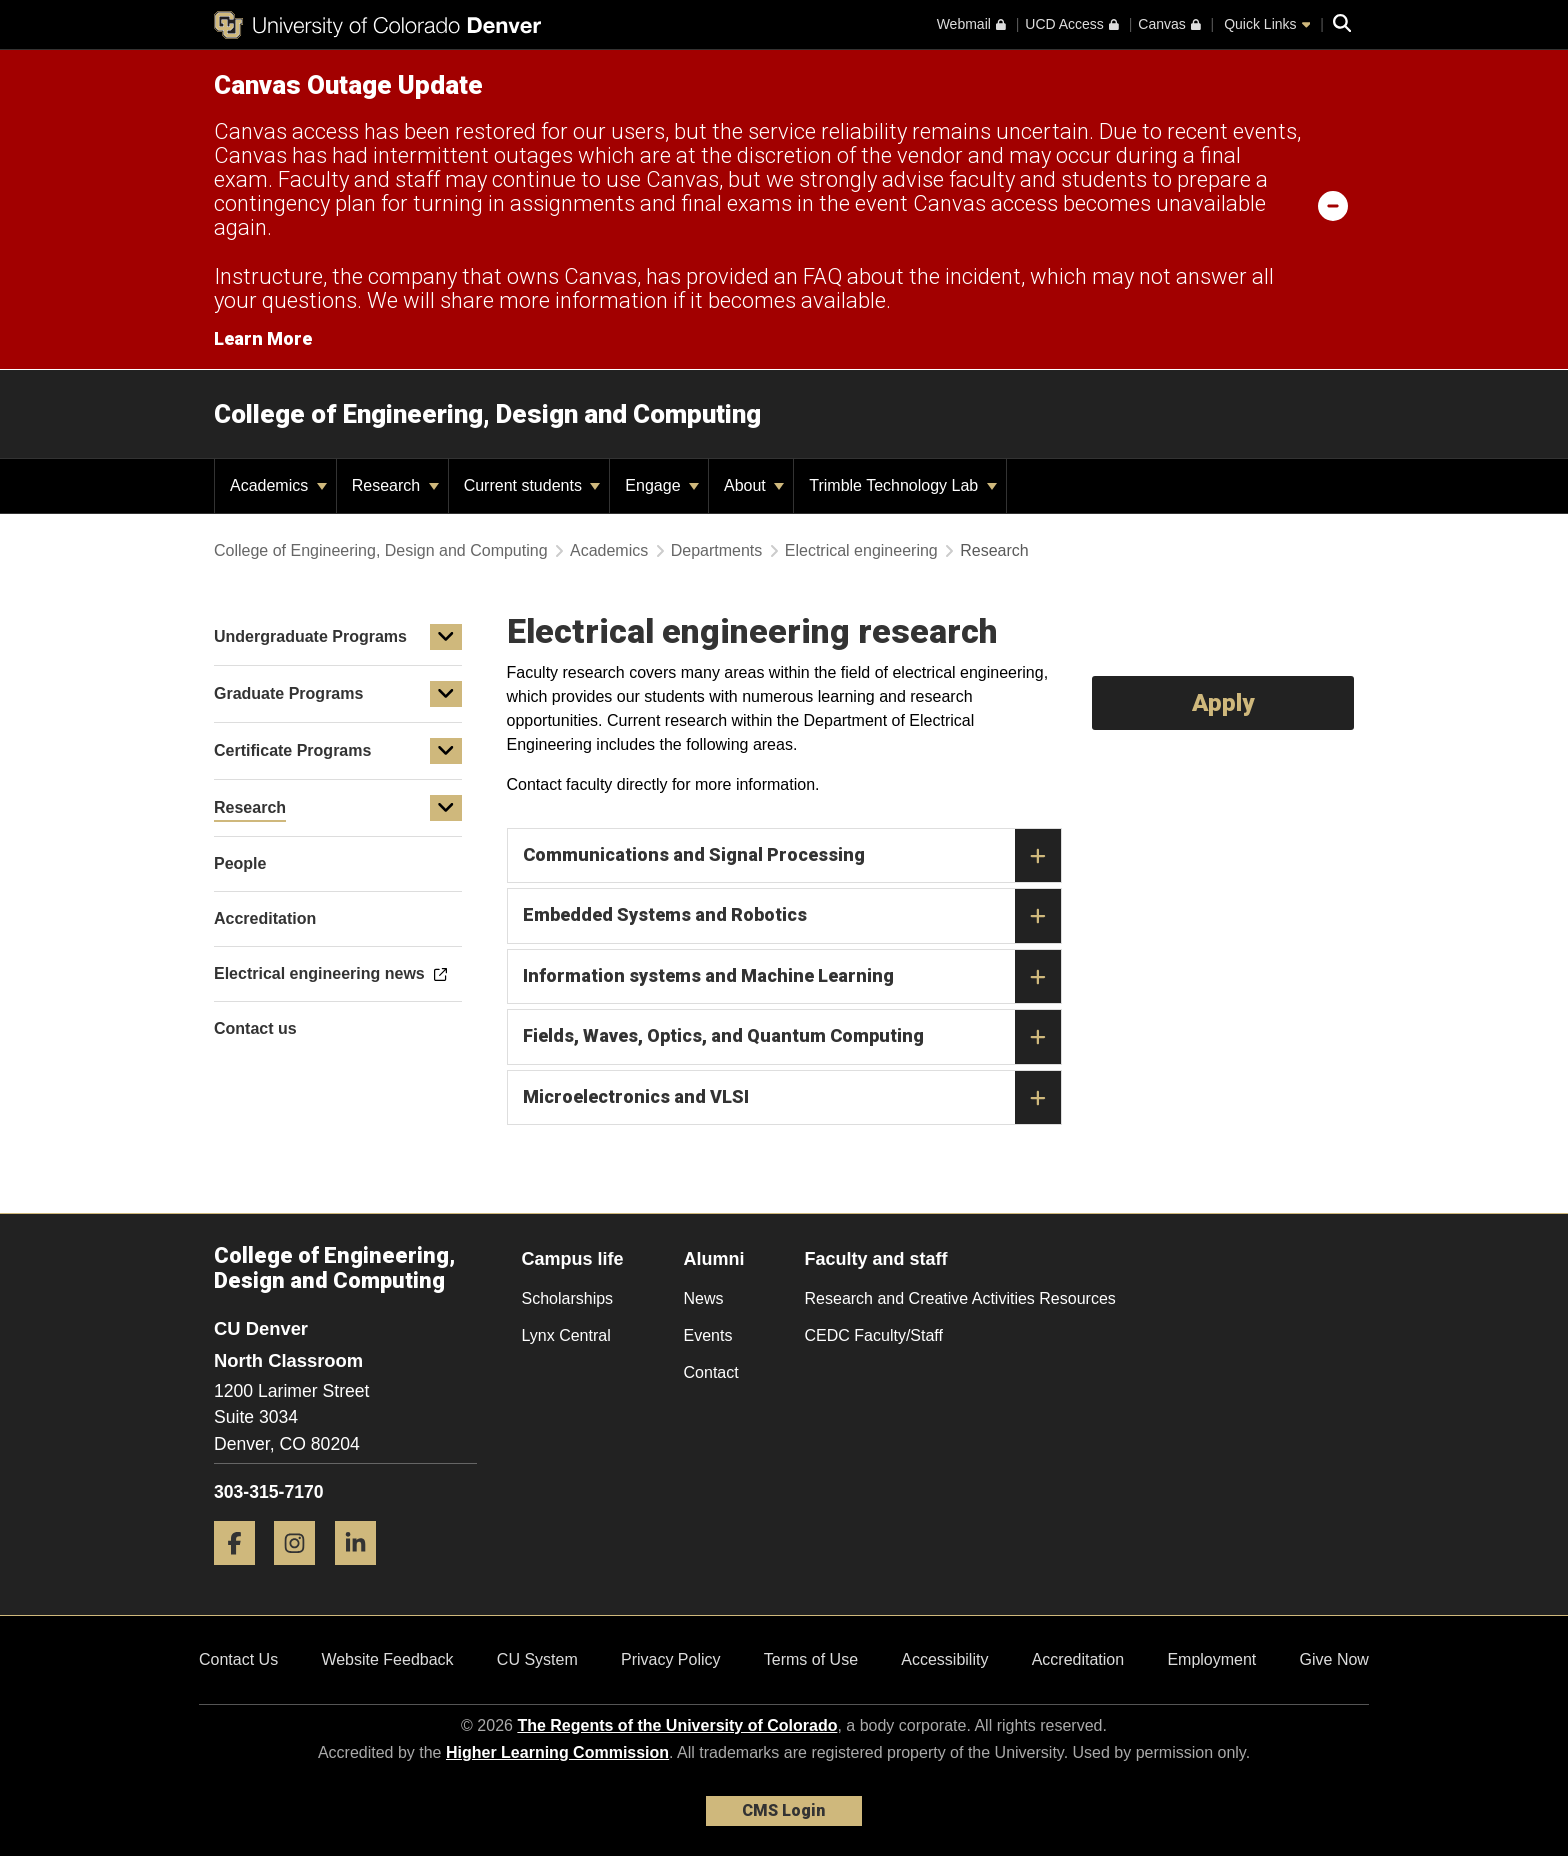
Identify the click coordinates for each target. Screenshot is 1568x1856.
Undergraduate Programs (310, 636)
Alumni (714, 1259)
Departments (717, 550)
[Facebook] (242, 1572)
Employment (1211, 1659)
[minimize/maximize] (1333, 205)
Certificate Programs (292, 750)
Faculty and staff (876, 1259)
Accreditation (1078, 1659)
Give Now (1334, 1659)
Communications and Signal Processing (792, 856)
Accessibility (944, 1659)
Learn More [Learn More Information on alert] (263, 338)
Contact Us (238, 1659)
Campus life (573, 1259)
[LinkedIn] (363, 1572)
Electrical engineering (861, 550)
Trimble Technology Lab (902, 485)
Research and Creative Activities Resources (960, 1298)
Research (395, 485)
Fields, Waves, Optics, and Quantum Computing (792, 1037)
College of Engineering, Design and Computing (487, 414)
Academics (278, 485)
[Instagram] (302, 1572)
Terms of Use (811, 1659)
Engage (662, 485)
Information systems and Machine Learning (792, 977)
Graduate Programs (288, 693)
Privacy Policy (671, 1659)
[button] (446, 637)
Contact (711, 1372)
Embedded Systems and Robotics (792, 916)
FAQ (822, 276)
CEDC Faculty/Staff (874, 1335)
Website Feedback (387, 1659)
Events (708, 1335)
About (754, 485)
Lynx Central (566, 1335)
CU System (537, 1659)
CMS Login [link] (783, 1810)
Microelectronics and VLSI (792, 1098)
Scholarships (568, 1298)
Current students (532, 485)
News (704, 1298)
